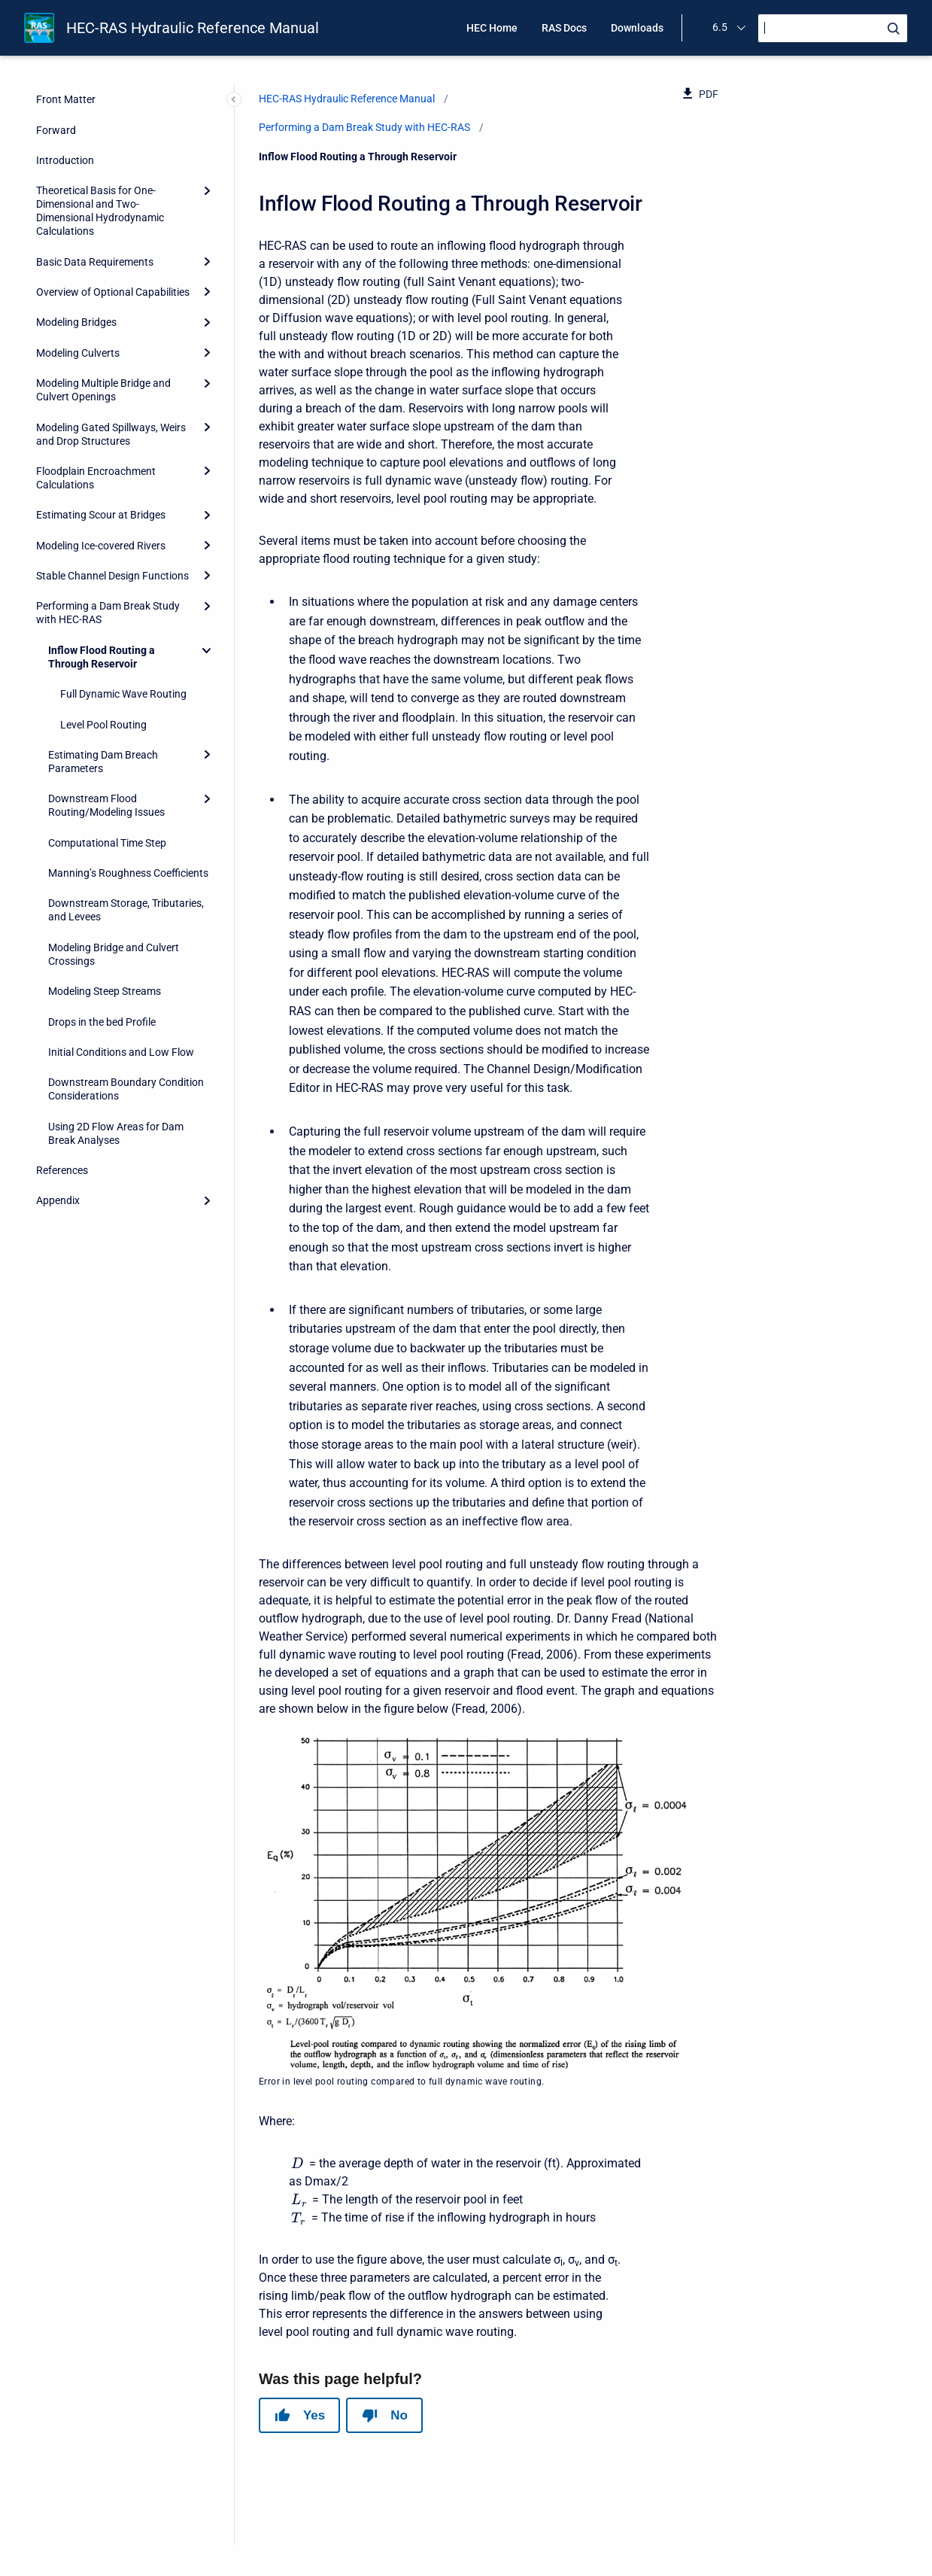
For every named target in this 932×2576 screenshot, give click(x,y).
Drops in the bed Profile (102, 1022)
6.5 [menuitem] (719, 27)
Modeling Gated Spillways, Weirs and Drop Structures (111, 434)
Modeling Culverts (78, 353)
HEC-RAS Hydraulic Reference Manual (192, 28)
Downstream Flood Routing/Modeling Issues (106, 805)
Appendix (58, 1200)
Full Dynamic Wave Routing (123, 694)
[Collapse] (207, 650)
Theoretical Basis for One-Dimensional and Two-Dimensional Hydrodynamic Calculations (100, 210)
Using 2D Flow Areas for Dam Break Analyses (116, 1133)
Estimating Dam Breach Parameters (103, 761)
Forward (56, 130)
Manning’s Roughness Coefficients (128, 873)
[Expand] (207, 190)
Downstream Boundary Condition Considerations (126, 1089)
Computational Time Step (107, 843)
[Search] (832, 28)
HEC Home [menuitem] (492, 28)
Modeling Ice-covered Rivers (100, 546)
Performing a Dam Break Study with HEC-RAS (108, 612)
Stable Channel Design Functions (112, 576)
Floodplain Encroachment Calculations (96, 478)
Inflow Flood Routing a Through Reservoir (101, 657)
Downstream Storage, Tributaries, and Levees (126, 910)
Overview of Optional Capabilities (113, 292)
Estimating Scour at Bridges (100, 515)
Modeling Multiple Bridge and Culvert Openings (103, 390)
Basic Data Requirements (94, 262)
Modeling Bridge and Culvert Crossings (113, 954)
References (62, 1170)
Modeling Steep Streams (104, 991)
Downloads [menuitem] (637, 28)
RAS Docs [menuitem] (564, 28)
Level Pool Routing (103, 725)
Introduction (65, 160)
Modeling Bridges (76, 322)
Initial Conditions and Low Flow (121, 1052)
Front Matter (66, 99)
